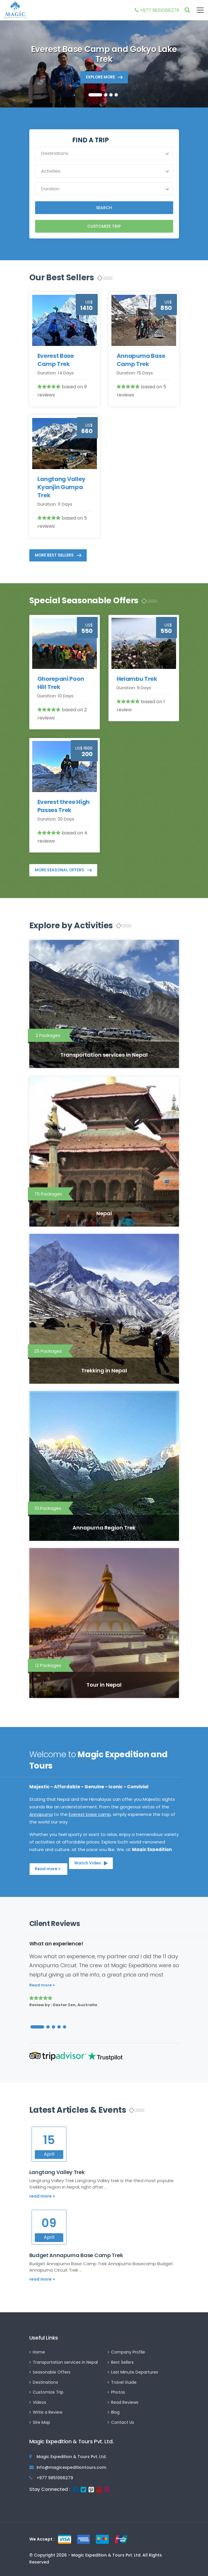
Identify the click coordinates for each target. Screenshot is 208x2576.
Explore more (100, 77)
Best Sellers (122, 2362)
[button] (95, 94)
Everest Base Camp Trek (55, 360)
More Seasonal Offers (59, 870)
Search (104, 208)
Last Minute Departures (134, 2372)
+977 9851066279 (157, 10)
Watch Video (87, 1863)
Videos (39, 2402)
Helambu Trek (137, 679)
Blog (115, 2412)
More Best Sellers (54, 555)
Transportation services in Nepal (65, 2362)
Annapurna (41, 1814)
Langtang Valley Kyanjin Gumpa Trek (61, 487)
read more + (42, 2196)
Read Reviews (124, 2402)
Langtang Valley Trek (57, 2172)
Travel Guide (124, 2382)
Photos (118, 2392)
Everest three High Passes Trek (63, 806)
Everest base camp (90, 1814)
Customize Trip (104, 226)
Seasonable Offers (51, 2372)
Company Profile (128, 2352)
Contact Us (122, 2422)
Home (39, 2352)
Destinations (45, 2382)
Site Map (41, 2422)
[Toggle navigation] (197, 10)
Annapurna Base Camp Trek (141, 360)
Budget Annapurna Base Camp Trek (76, 2255)
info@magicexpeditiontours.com (71, 2467)
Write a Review (47, 2412)
